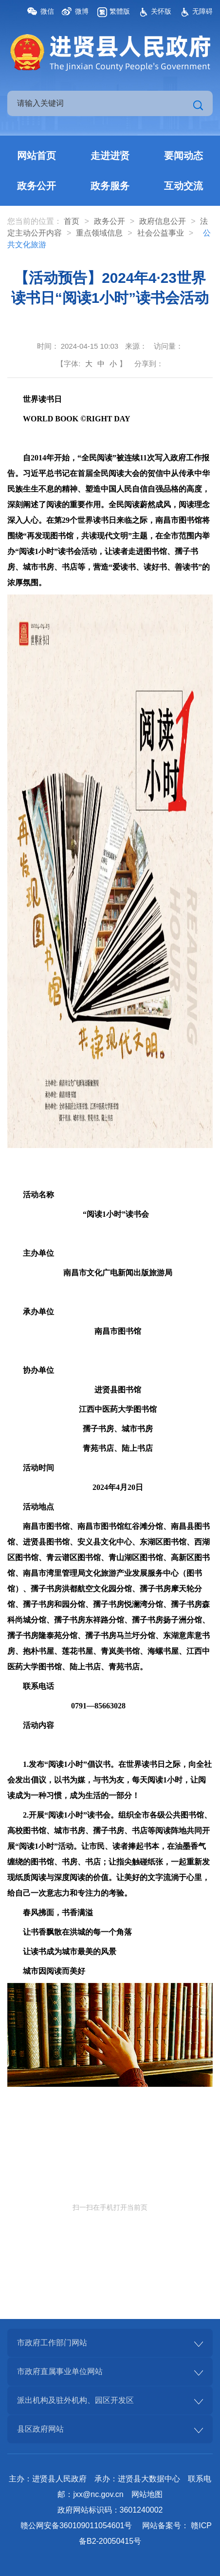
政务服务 (110, 185)
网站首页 (36, 155)
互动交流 (183, 185)
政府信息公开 (162, 221)
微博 (82, 11)
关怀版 (161, 11)
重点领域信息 (99, 233)
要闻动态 (183, 155)
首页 (71, 221)
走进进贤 (110, 155)
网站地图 (147, 2494)
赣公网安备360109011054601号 (76, 2525)
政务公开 (36, 185)
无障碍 (202, 11)
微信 (47, 11)
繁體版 (120, 11)
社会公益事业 (160, 233)
